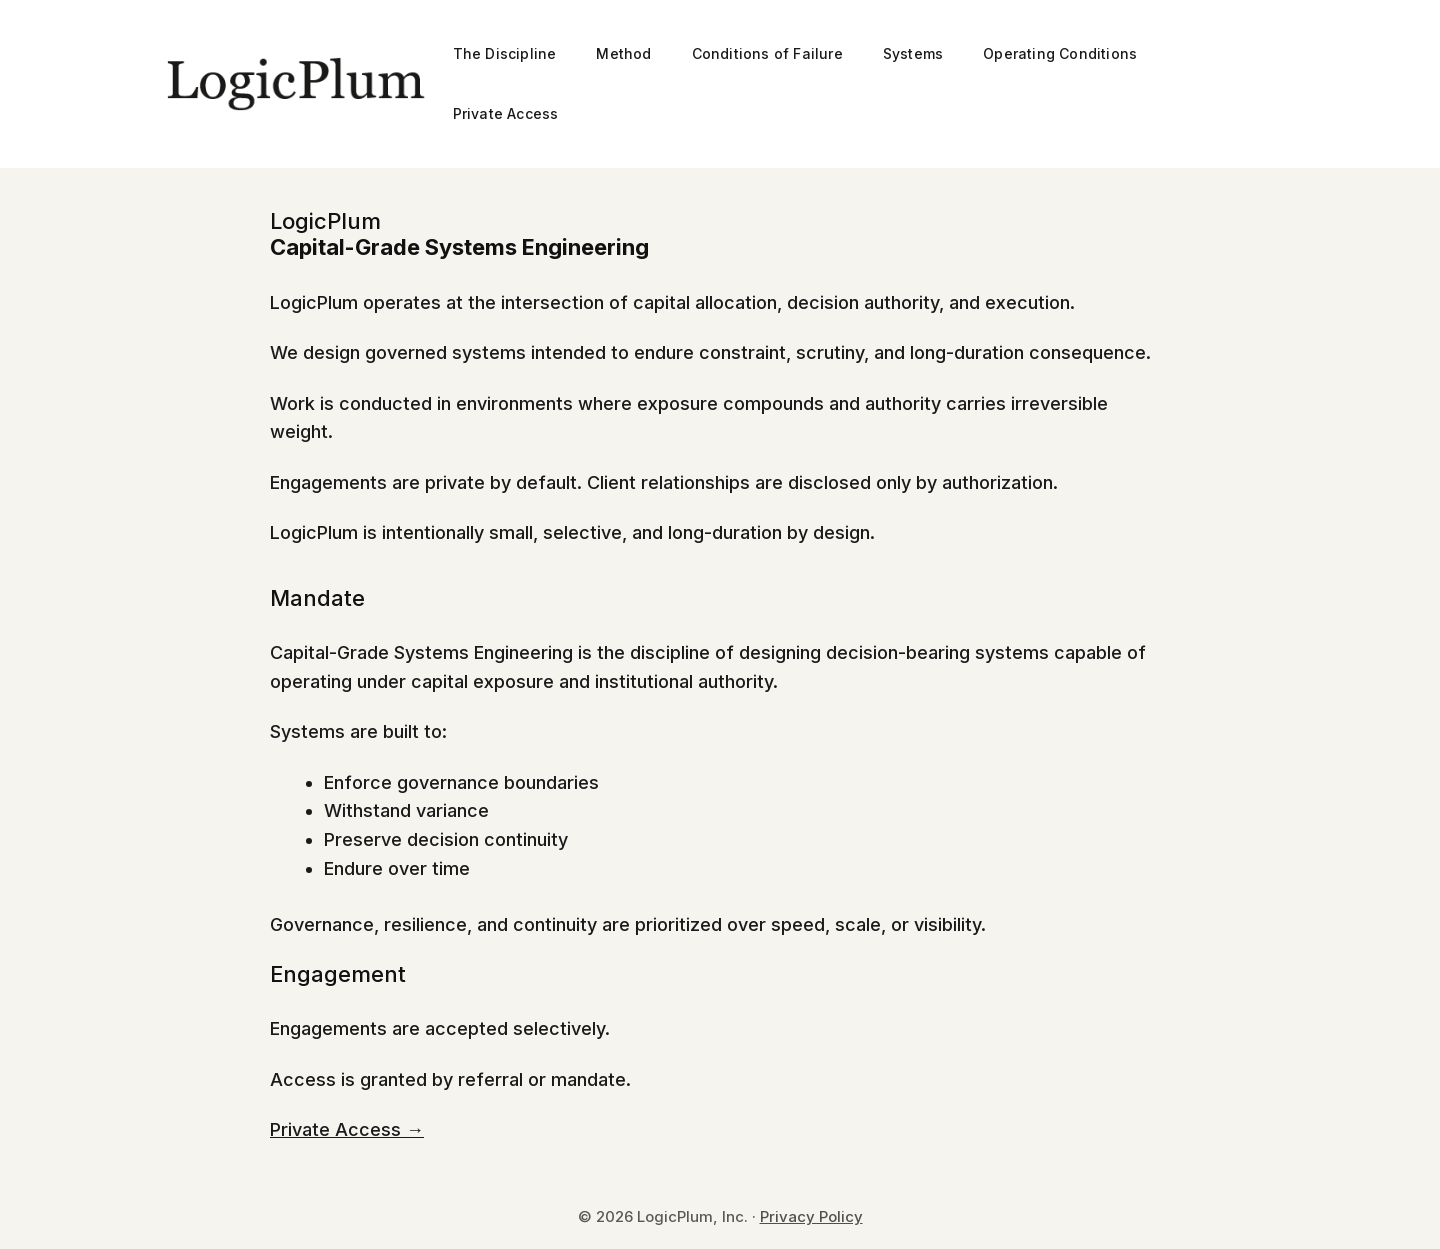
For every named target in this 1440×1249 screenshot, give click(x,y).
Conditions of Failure (767, 53)
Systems (913, 53)
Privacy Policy (811, 1216)
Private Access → (347, 1129)
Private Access (506, 113)
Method (623, 53)
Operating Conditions (1060, 53)
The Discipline (505, 53)
